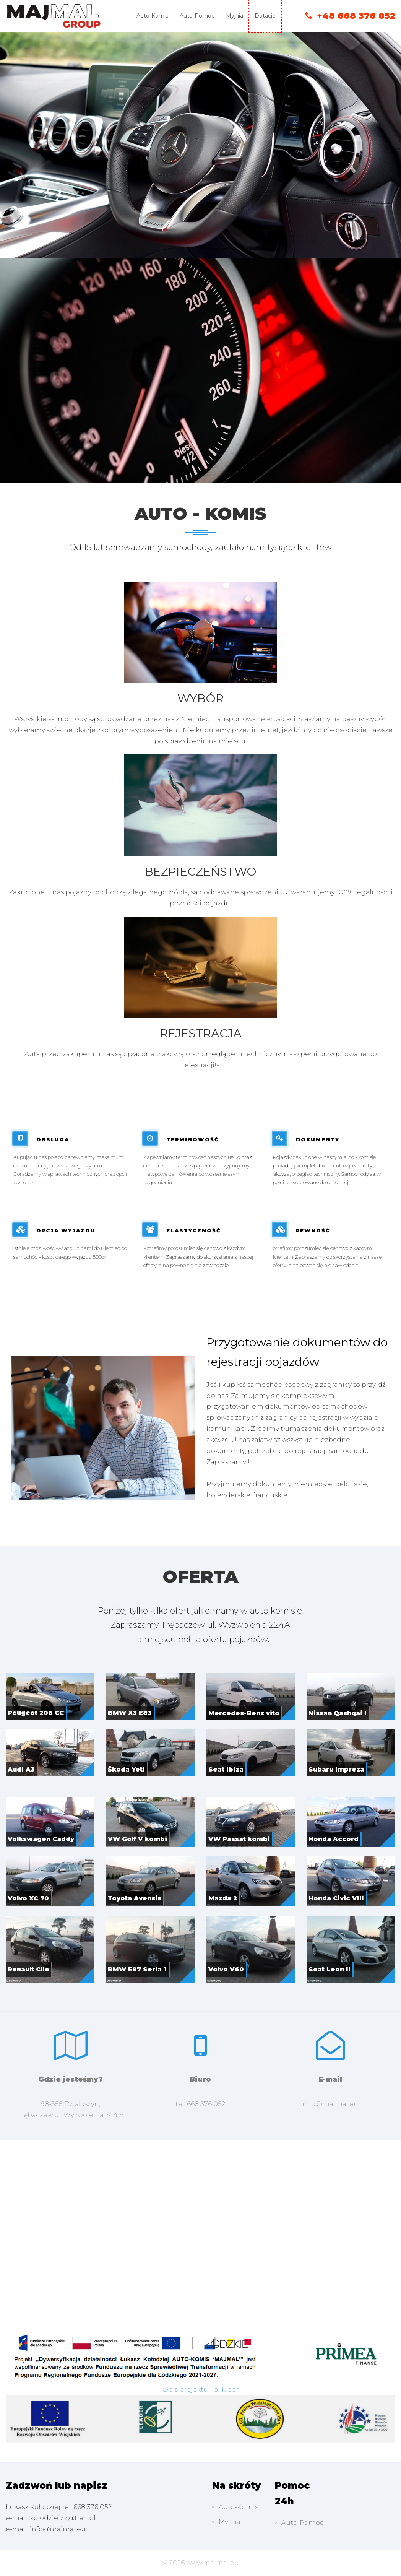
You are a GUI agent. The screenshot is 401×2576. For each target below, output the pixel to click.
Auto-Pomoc (197, 15)
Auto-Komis (152, 15)
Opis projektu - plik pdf (200, 2389)
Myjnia (234, 15)
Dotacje (265, 15)
